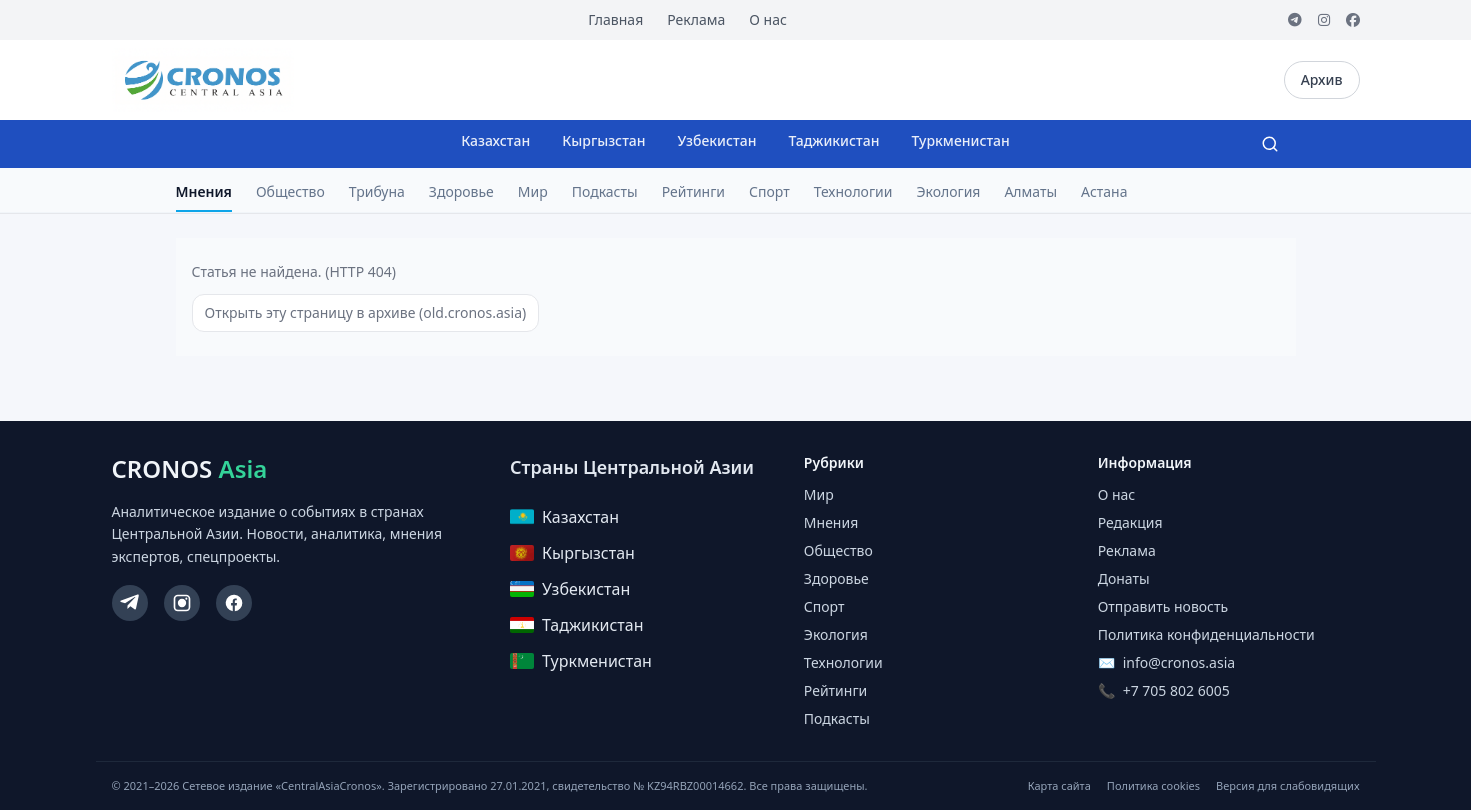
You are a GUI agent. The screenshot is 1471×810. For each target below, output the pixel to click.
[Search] (1270, 144)
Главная (615, 19)
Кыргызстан (603, 140)
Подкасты (605, 191)
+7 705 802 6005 (1176, 690)
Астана (1104, 191)
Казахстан (495, 140)
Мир (533, 191)
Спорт (769, 191)
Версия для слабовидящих (1287, 785)
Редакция (1130, 522)
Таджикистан (833, 140)
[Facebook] (1353, 20)
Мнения (204, 191)
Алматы (1030, 191)
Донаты (1124, 578)
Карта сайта (1059, 785)
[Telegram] (1295, 20)
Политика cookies (1153, 785)
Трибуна (377, 191)
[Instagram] (1324, 20)
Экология (948, 191)
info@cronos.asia (1179, 662)
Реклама (696, 19)
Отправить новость (1163, 606)
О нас (768, 19)
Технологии (853, 191)
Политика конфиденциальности (1206, 634)
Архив (1322, 79)
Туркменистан (960, 140)
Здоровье (461, 191)
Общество (290, 191)
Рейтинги (693, 191)
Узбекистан (717, 140)
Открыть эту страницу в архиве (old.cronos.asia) (366, 312)
